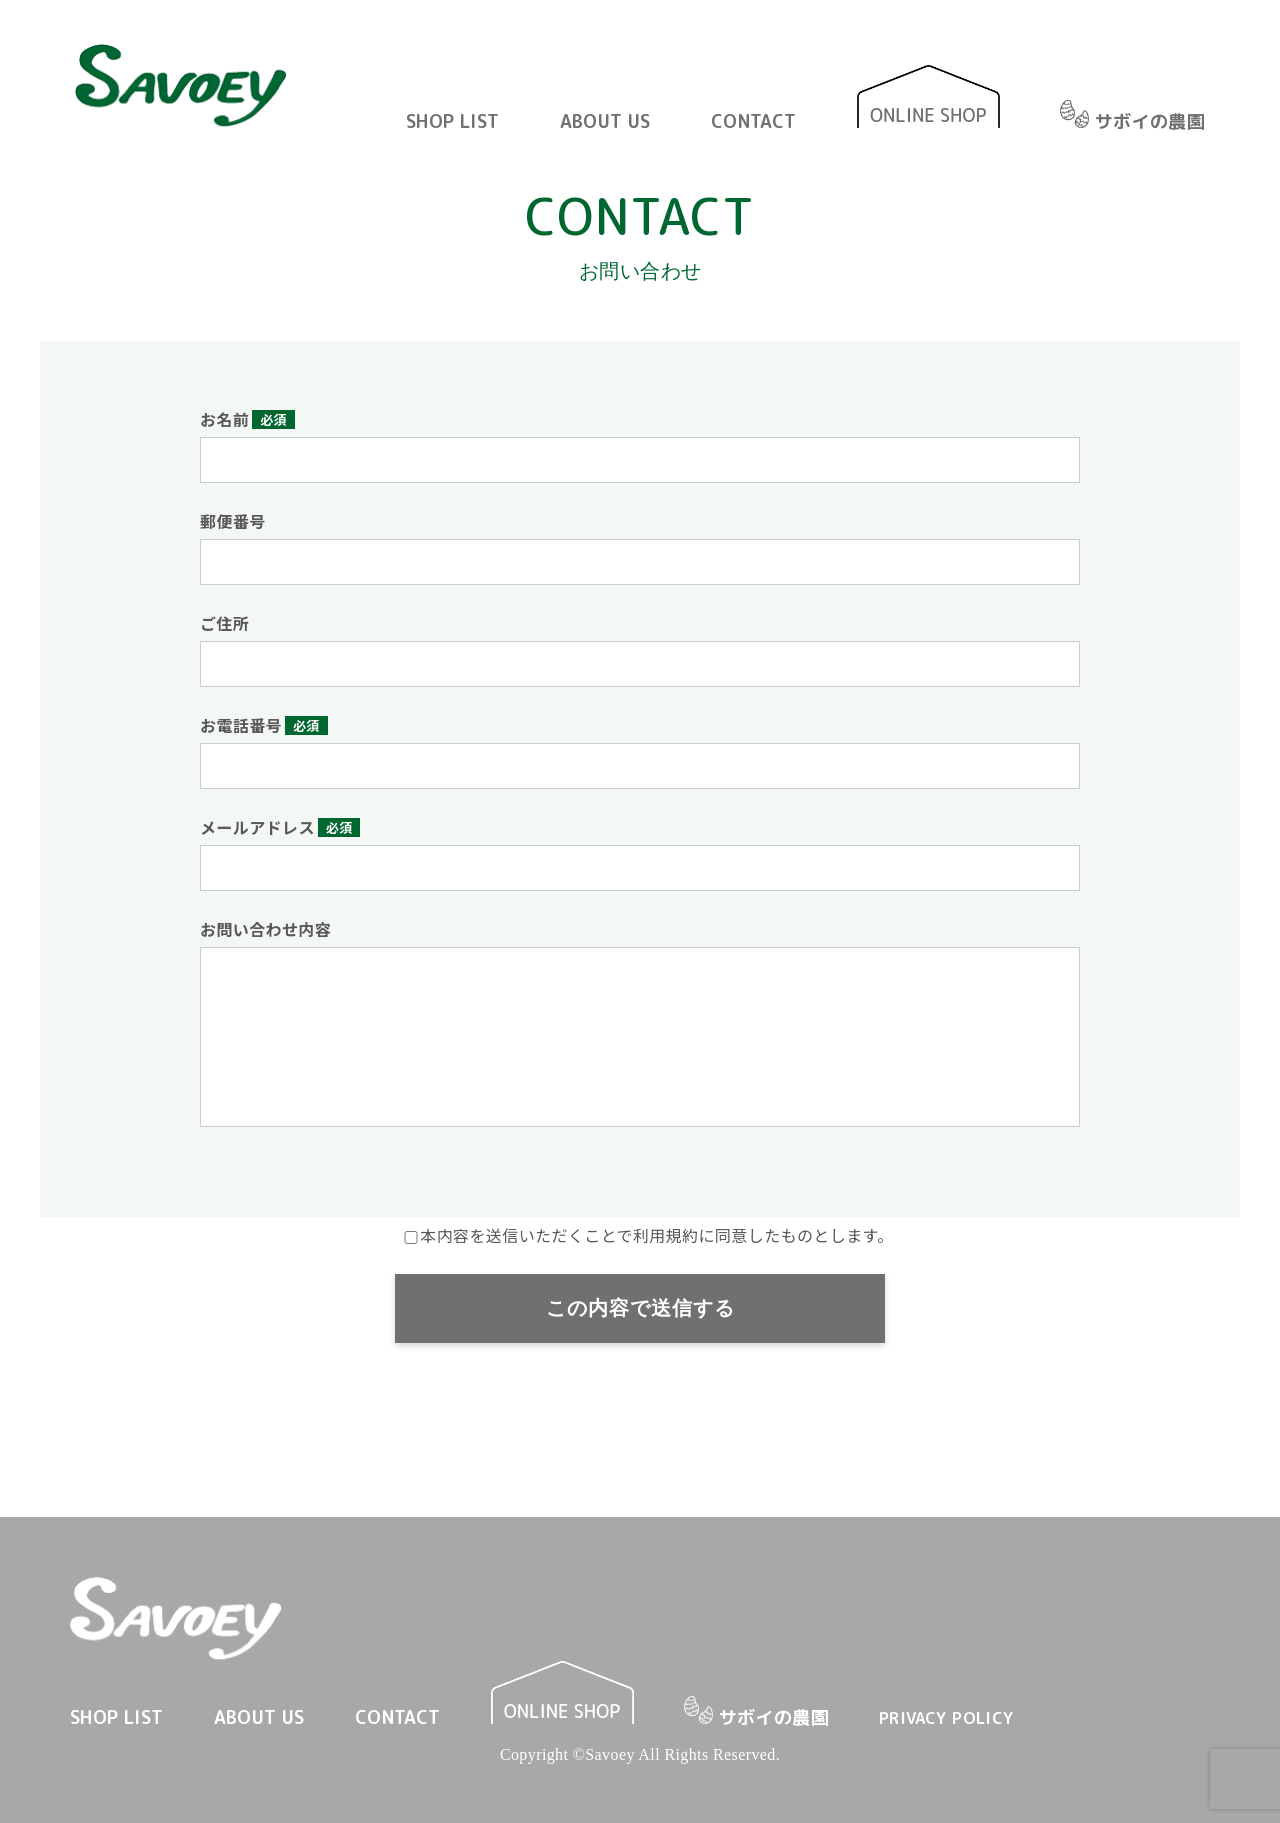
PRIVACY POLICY (946, 1718)
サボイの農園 (1132, 119)
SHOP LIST (453, 122)
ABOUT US (605, 122)
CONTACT (754, 122)
